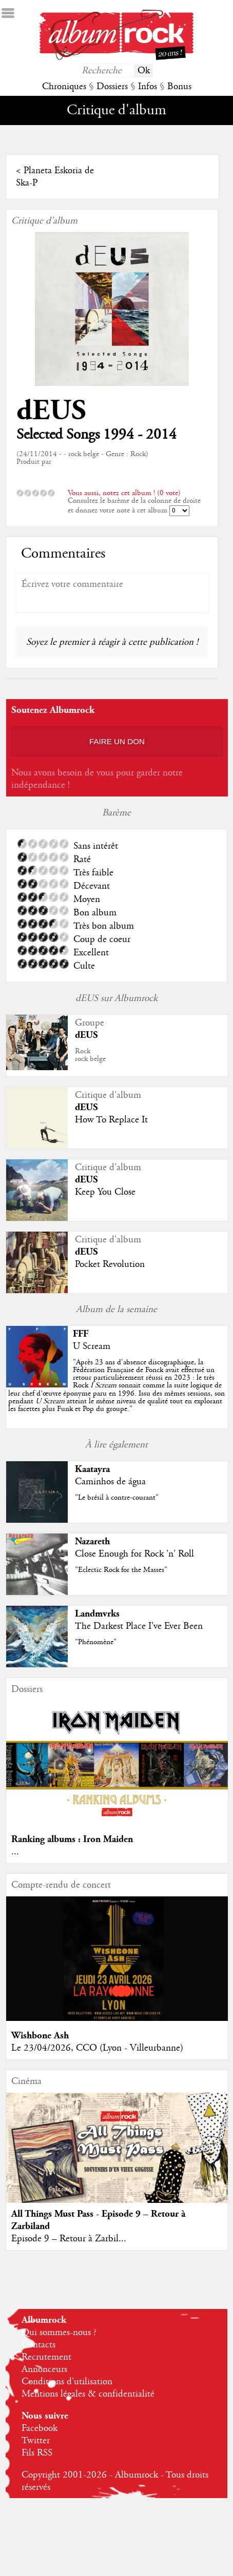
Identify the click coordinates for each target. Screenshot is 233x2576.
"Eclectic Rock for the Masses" (121, 1570)
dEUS (51, 410)
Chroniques (64, 86)
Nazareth (92, 1541)
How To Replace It (111, 1120)
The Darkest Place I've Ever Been (139, 1626)
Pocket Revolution (110, 1264)
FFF (80, 1334)
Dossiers (112, 86)
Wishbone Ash (40, 2035)
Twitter (36, 2441)
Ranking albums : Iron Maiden (72, 1839)
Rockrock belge (90, 1055)
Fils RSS (37, 2453)
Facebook (39, 2428)
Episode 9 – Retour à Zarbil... (68, 2239)
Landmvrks (97, 1614)
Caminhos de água (110, 1482)
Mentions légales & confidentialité (88, 2394)
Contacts (38, 2345)
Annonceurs (44, 2369)
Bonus (179, 86)
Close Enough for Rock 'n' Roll (134, 1554)
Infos (147, 86)
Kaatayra (92, 1469)
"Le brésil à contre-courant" (117, 1498)
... (15, 1852)
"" (116, 1385)
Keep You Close (105, 1192)
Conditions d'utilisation (67, 2382)
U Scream (91, 1346)
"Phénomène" (95, 1642)
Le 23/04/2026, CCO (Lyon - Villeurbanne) (97, 2048)
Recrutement (46, 2357)
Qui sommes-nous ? (59, 2332)
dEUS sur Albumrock (116, 998)
